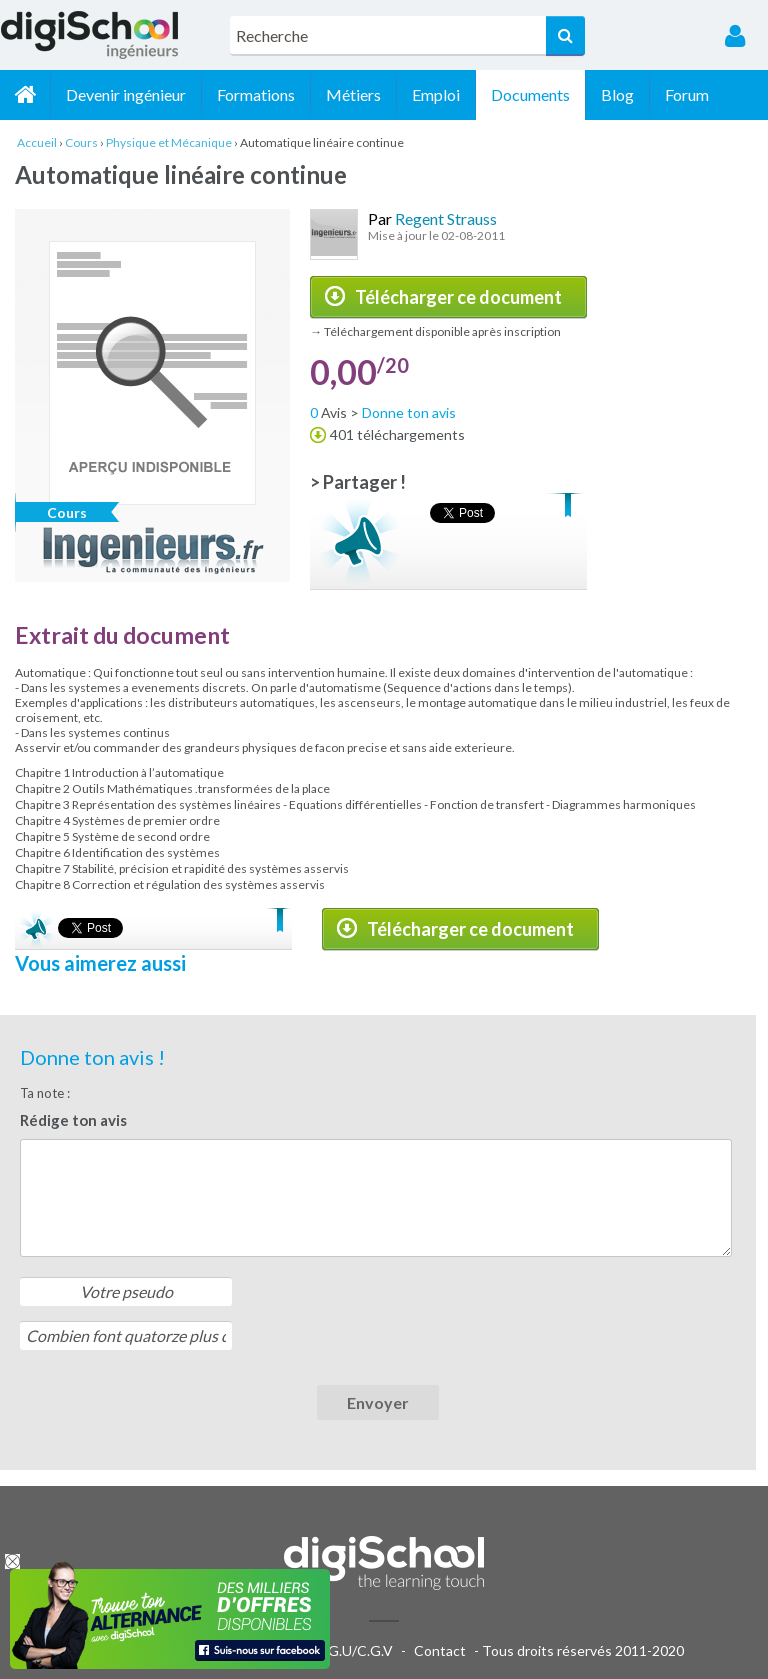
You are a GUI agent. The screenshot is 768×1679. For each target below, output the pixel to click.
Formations (256, 94)
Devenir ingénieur (126, 94)
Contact (440, 1650)
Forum (687, 94)
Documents (530, 94)
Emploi (436, 94)
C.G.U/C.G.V (354, 1650)
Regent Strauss (446, 218)
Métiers (353, 94)
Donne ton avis (409, 412)
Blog (617, 94)
